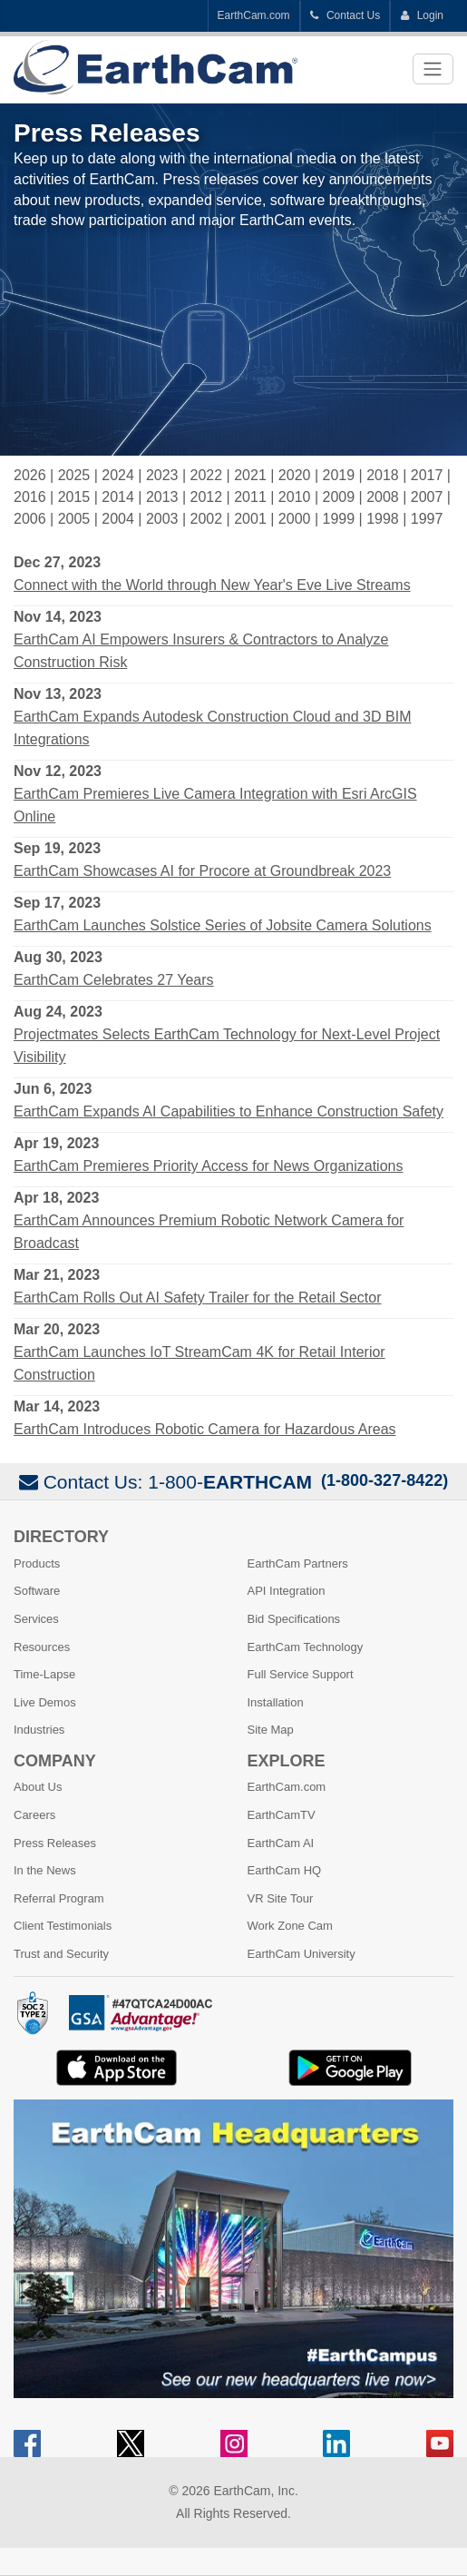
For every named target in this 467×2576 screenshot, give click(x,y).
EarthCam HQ (285, 1870)
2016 (30, 497)
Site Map (271, 1729)
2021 (250, 475)
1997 (427, 518)
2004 (118, 518)
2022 (206, 475)
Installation (276, 1702)
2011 (250, 497)
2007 (427, 497)
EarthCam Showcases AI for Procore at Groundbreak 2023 (202, 871)
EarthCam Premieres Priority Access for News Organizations (208, 1166)
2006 (30, 518)
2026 (30, 475)
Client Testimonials (63, 1925)
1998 (382, 518)
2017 (427, 475)
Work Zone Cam (290, 1925)
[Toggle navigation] (433, 69)
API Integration (287, 1591)
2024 (118, 475)
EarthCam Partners (298, 1563)
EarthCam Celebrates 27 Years (114, 980)
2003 (162, 518)
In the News (45, 1870)
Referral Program (59, 1898)
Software (37, 1591)
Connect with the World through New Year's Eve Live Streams (212, 585)
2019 (338, 475)
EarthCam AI (281, 1843)
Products (37, 1563)
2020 (294, 475)
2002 (206, 518)
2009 (338, 497)
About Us (38, 1787)
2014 (118, 497)
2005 (74, 518)
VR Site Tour (281, 1898)
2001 (250, 518)
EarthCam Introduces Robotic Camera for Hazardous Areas (205, 1429)
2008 (382, 497)
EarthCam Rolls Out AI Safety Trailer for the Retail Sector (198, 1297)
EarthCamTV (282, 1815)
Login (421, 15)
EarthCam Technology (306, 1647)
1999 (338, 518)
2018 (382, 475)
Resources (42, 1647)
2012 (206, 497)
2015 (74, 497)
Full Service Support (301, 1674)
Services (36, 1619)
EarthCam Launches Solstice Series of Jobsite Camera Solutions (223, 925)
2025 (74, 475)
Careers (34, 1815)
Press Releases (55, 1843)
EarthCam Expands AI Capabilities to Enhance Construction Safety (228, 1111)
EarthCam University (301, 1954)
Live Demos (45, 1702)
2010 (294, 497)
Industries (39, 1729)
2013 (162, 497)
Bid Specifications (294, 1619)
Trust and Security (61, 1954)
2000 (294, 518)
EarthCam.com (254, 15)
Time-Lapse (44, 1674)
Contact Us (345, 15)
